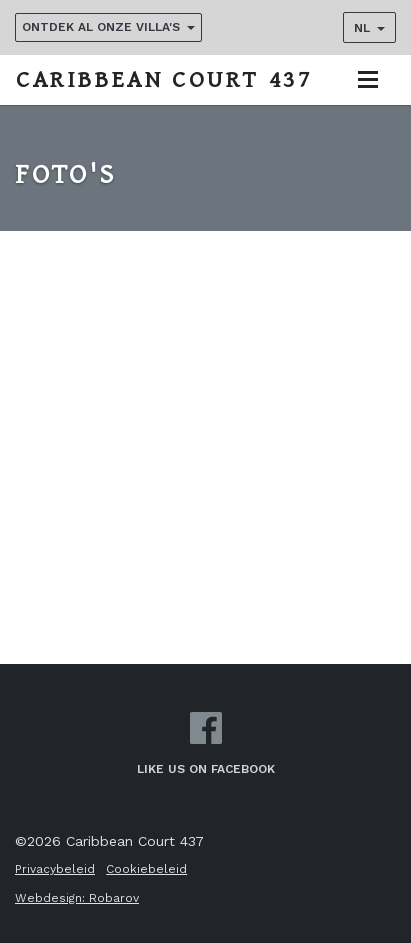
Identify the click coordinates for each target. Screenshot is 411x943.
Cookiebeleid (146, 869)
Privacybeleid (55, 869)
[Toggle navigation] (368, 79)
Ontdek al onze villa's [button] (101, 27)
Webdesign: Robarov (77, 898)
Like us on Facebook (206, 744)
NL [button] (362, 28)
